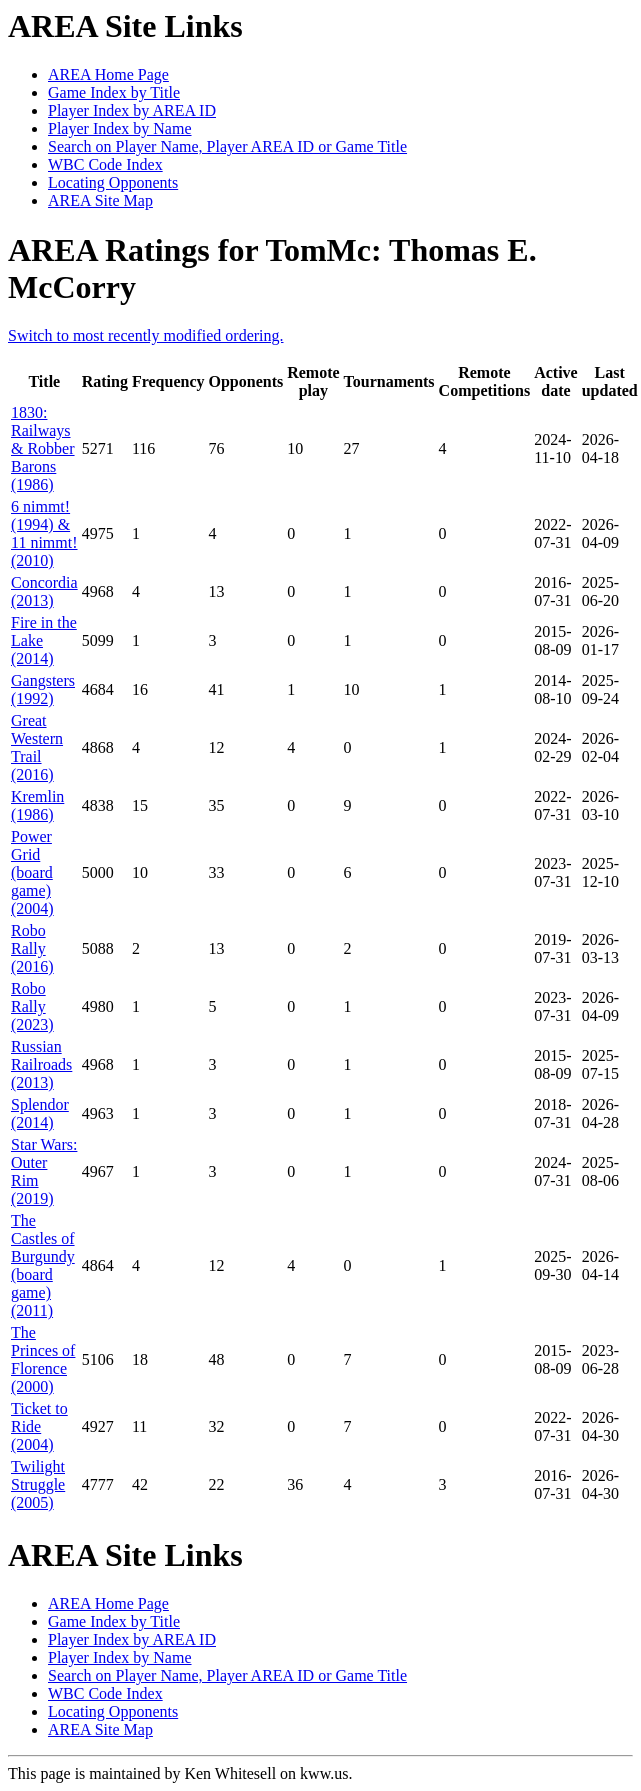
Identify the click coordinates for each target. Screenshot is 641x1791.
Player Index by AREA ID (132, 110)
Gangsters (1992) (43, 689)
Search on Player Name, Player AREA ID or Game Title (227, 146)
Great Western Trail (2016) (37, 747)
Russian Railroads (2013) (41, 1064)
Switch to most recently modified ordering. (146, 335)
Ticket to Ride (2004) (39, 1426)
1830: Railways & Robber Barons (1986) (43, 448)
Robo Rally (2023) (32, 1006)
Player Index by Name (120, 128)
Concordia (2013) (44, 591)
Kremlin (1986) (37, 805)
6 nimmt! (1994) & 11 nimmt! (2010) (44, 533)
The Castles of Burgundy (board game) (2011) (43, 1265)
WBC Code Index (105, 164)
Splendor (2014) (40, 1113)
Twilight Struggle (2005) (38, 1484)
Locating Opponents (113, 182)
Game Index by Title (114, 92)
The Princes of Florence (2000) (43, 1359)
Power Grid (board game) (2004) (32, 872)
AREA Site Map (100, 200)
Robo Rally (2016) (32, 948)
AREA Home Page (108, 74)
